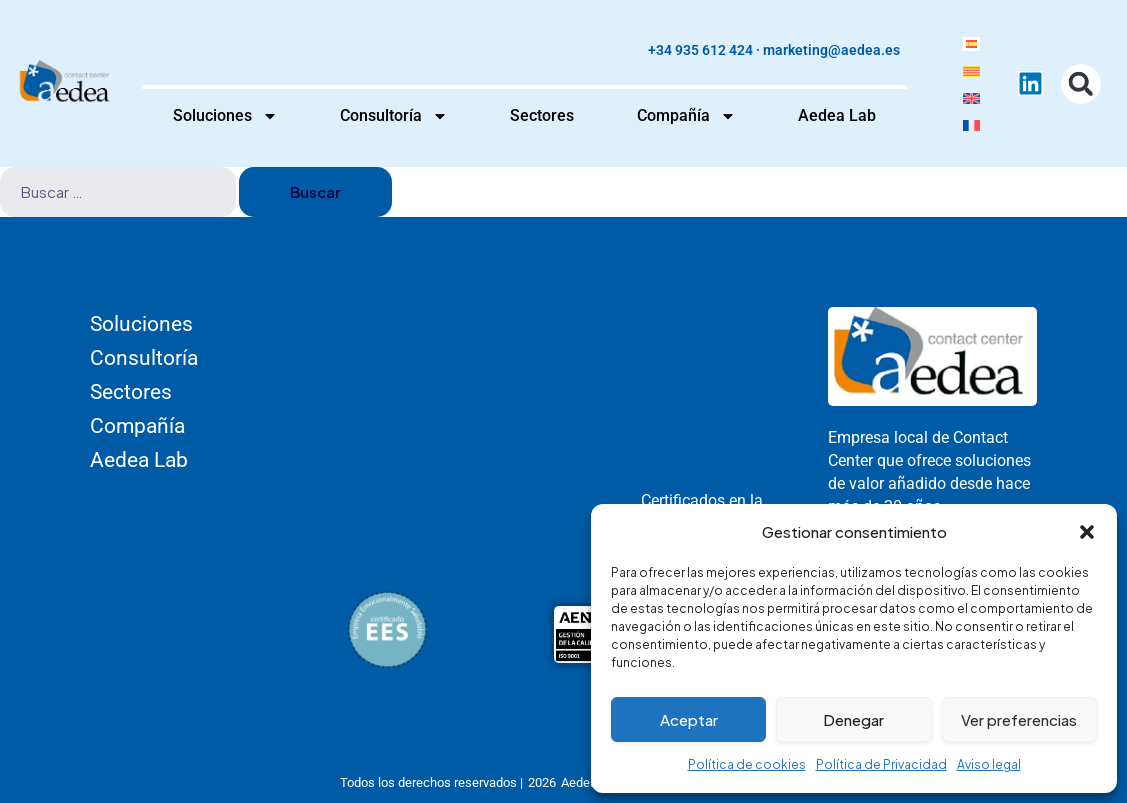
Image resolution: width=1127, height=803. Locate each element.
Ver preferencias (1019, 719)
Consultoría (394, 116)
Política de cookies (747, 764)
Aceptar (689, 719)
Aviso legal (989, 764)
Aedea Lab (837, 115)
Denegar (853, 719)
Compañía (686, 116)
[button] (1087, 532)
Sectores (542, 115)
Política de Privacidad (881, 764)
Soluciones (225, 116)
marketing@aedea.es (831, 50)
